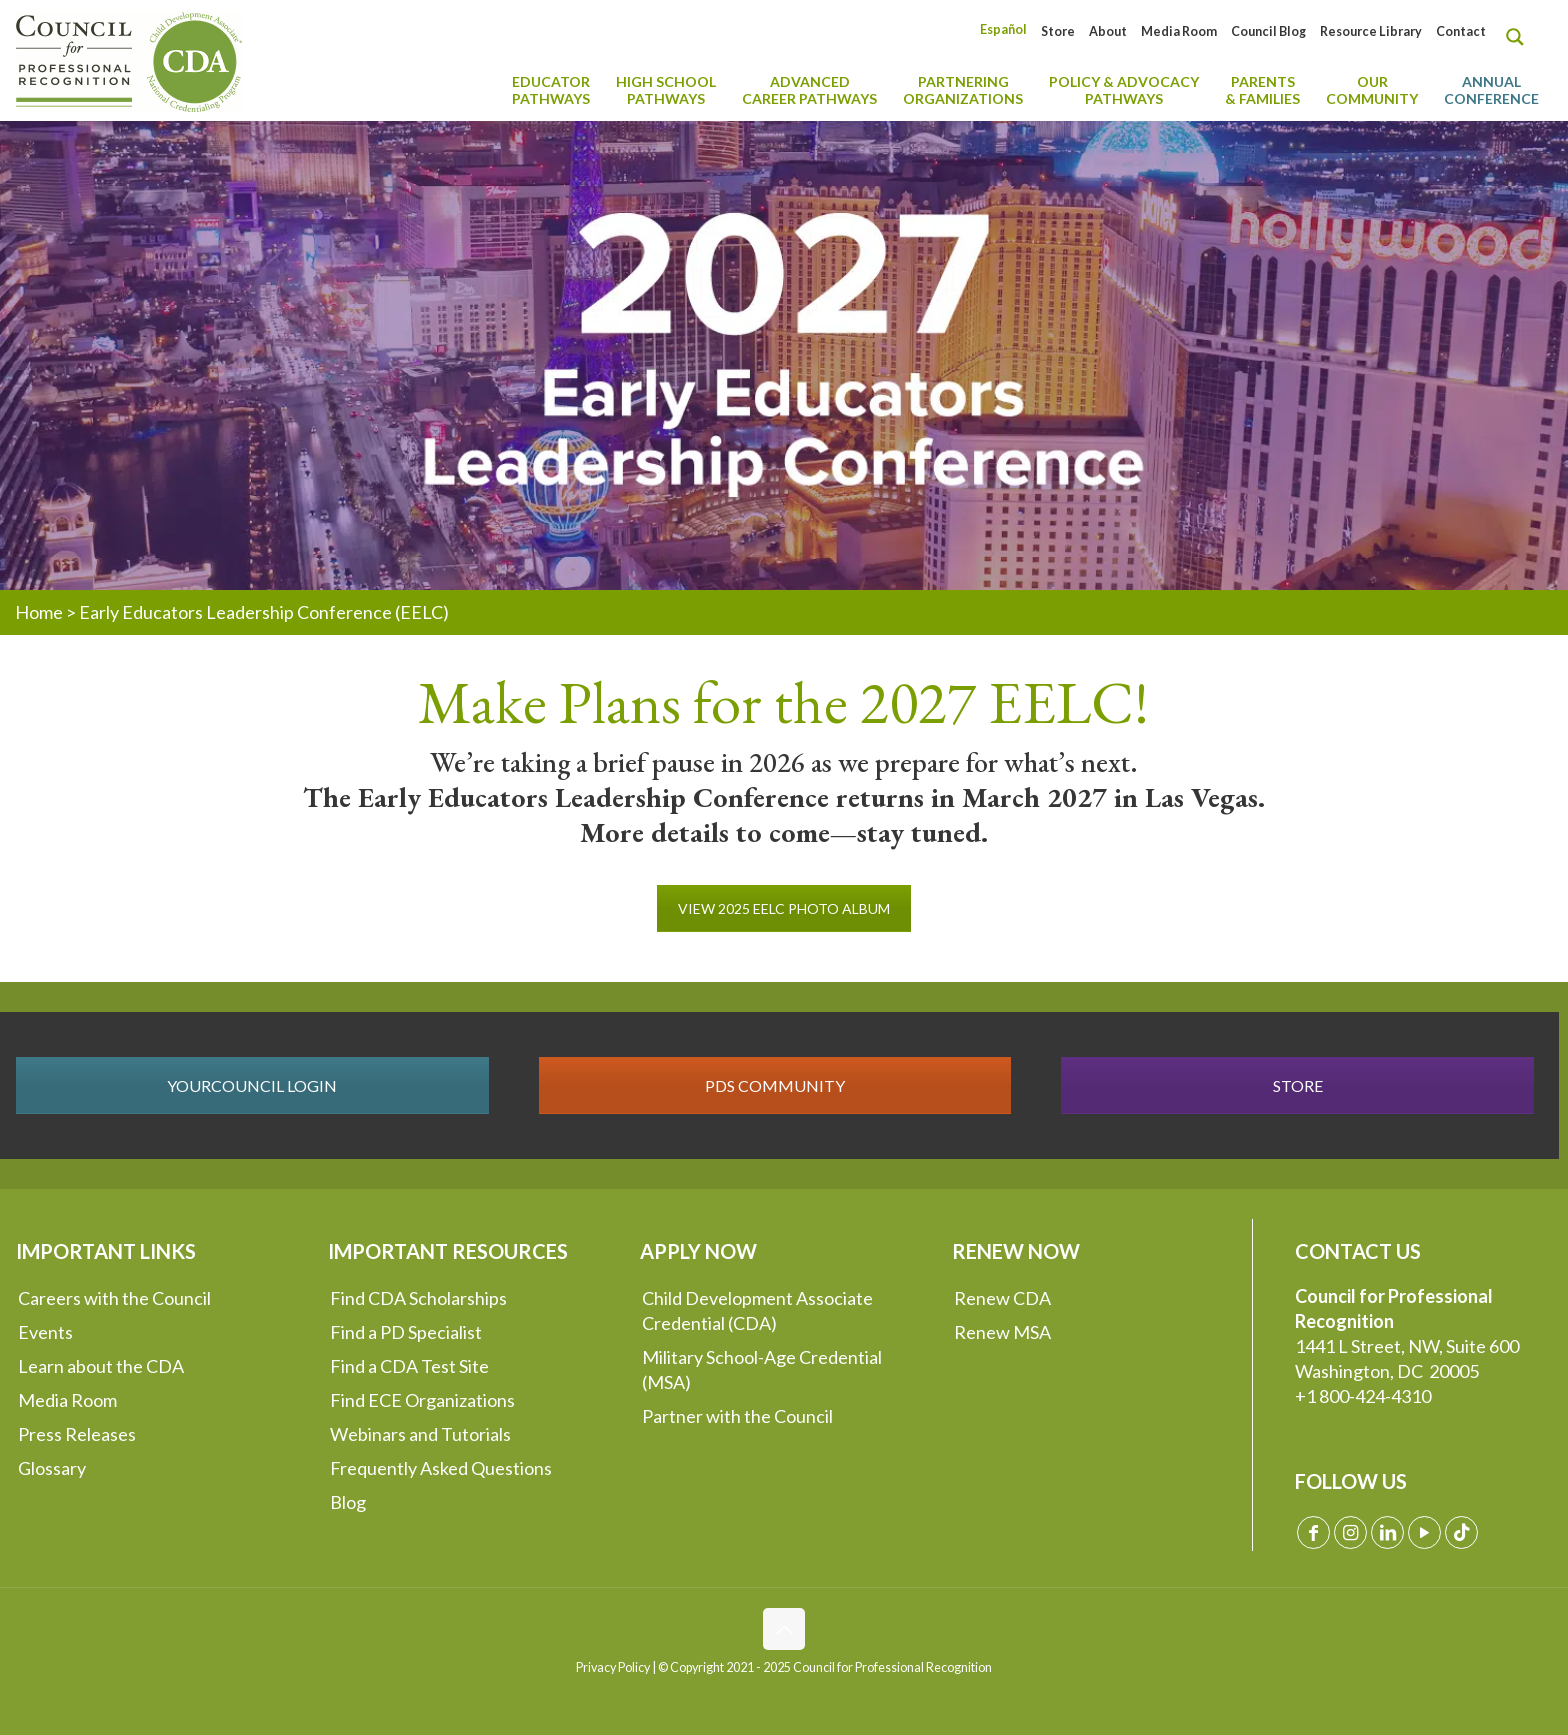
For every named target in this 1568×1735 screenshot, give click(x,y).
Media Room (1179, 31)
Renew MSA (1002, 1332)
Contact (1461, 31)
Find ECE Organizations (422, 1400)
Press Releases (77, 1434)
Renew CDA (1002, 1298)
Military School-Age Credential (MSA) (762, 1369)
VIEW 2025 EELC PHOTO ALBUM (784, 908)
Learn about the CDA (101, 1366)
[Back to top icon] (784, 1629)
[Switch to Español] (1003, 29)
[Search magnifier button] (1520, 37)
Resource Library (1371, 31)
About (1108, 31)
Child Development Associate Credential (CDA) (757, 1310)
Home (39, 612)
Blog (348, 1502)
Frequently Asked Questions (441, 1468)
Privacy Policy (613, 1667)
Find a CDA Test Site (409, 1366)
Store (1058, 31)
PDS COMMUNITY (775, 1085)
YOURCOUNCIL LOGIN (252, 1085)
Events (45, 1332)
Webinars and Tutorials (420, 1434)
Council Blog (1268, 31)
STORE (1298, 1085)
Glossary (52, 1468)
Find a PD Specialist (406, 1332)
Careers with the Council (114, 1298)
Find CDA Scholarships (418, 1298)
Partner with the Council (737, 1416)
